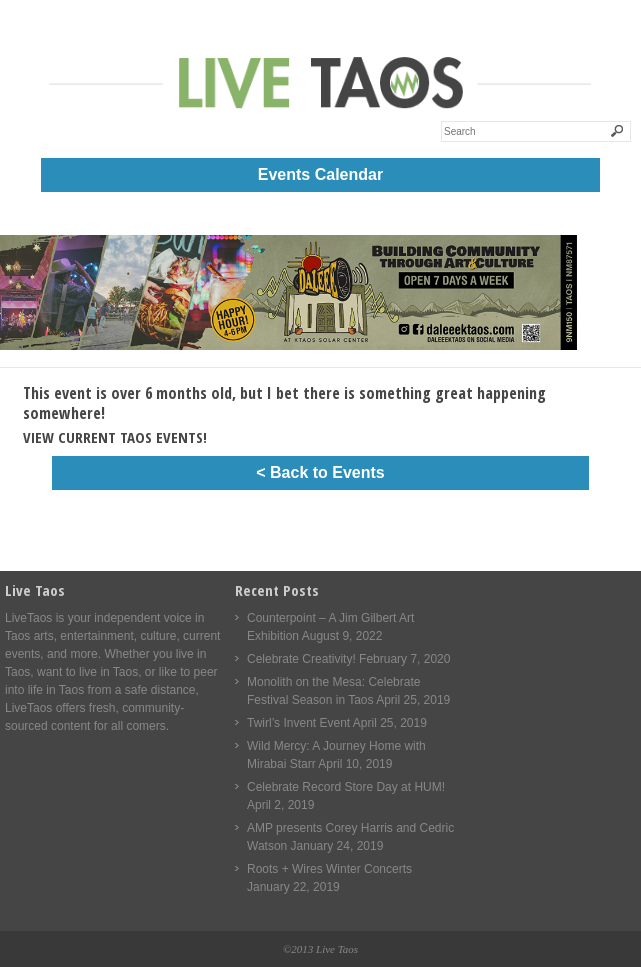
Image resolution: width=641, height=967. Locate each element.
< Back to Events (320, 472)
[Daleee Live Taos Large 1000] (288, 346)
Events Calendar (320, 174)
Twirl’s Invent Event (298, 723)
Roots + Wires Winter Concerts (329, 869)
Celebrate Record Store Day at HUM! (346, 787)
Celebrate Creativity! (301, 659)
